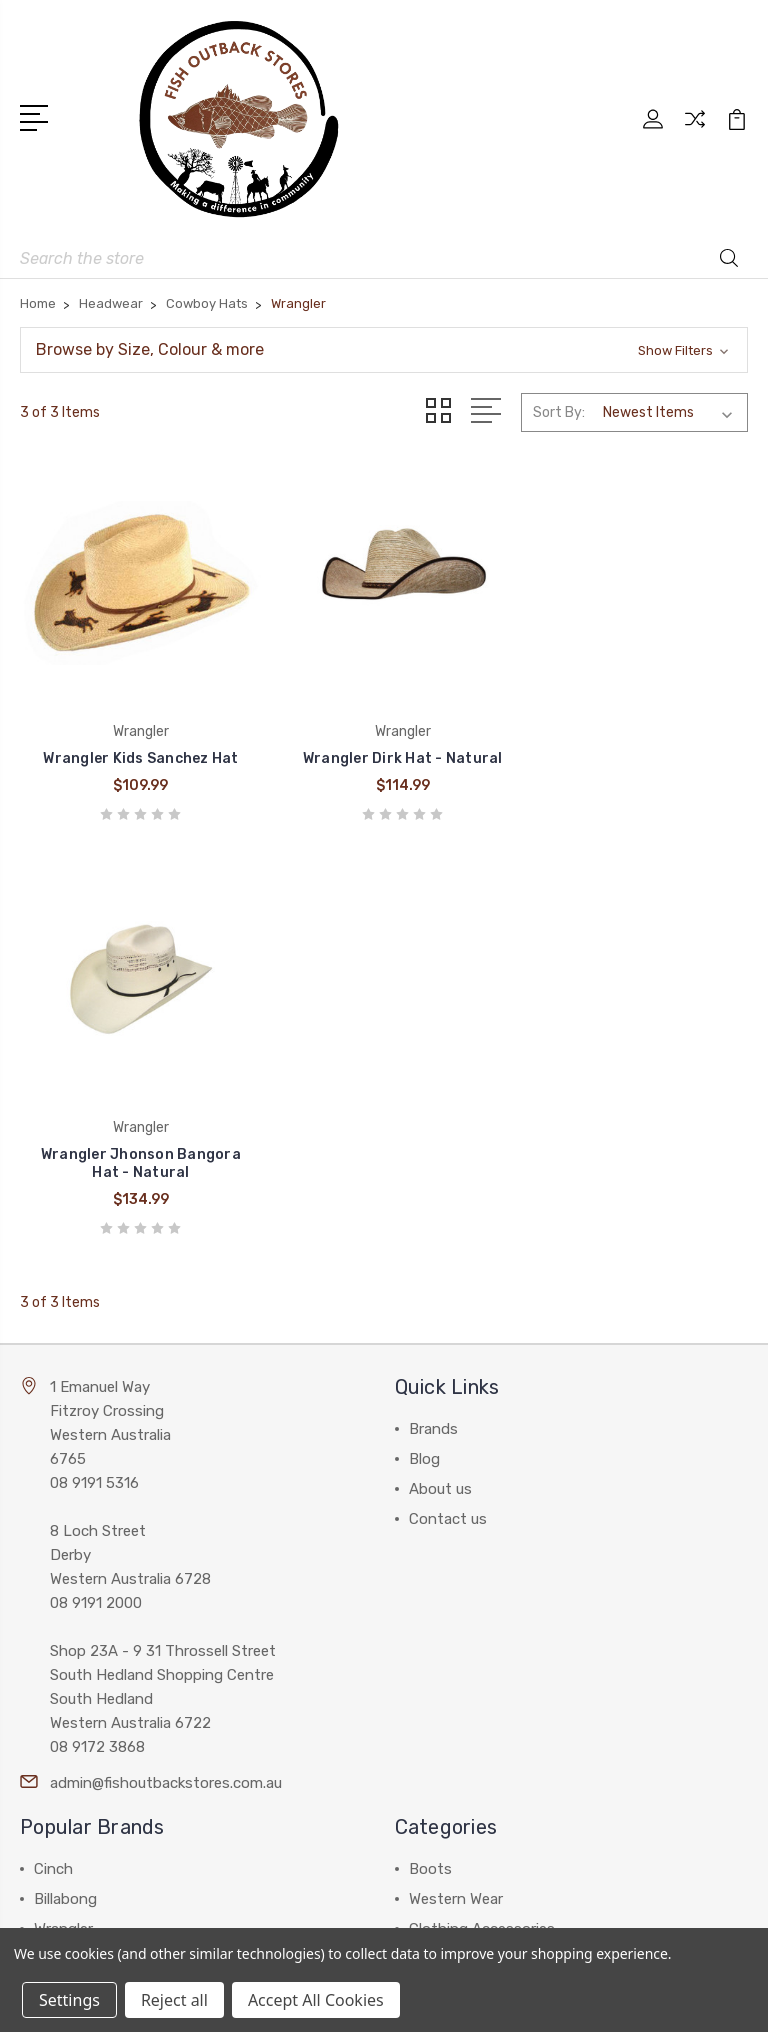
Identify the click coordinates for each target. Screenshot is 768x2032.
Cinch (53, 1461)
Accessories (450, 1611)
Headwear (443, 1581)
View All (62, 1641)
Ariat (50, 1551)
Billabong (65, 1491)
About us (440, 1081)
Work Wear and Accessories (502, 1551)
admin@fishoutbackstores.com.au (166, 1375)
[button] (384, 350)
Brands (433, 1021)
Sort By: (559, 412)
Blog (424, 1051)
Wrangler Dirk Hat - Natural (384, 764)
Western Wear (456, 1491)
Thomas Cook (82, 1611)
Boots (430, 1461)
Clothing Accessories (482, 1521)
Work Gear (443, 1641)
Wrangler (63, 1521)
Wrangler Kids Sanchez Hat (134, 764)
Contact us (448, 1111)
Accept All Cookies (316, 2000)
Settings (69, 2000)
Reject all (174, 2000)
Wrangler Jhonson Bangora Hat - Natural (633, 755)
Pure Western (80, 1581)
